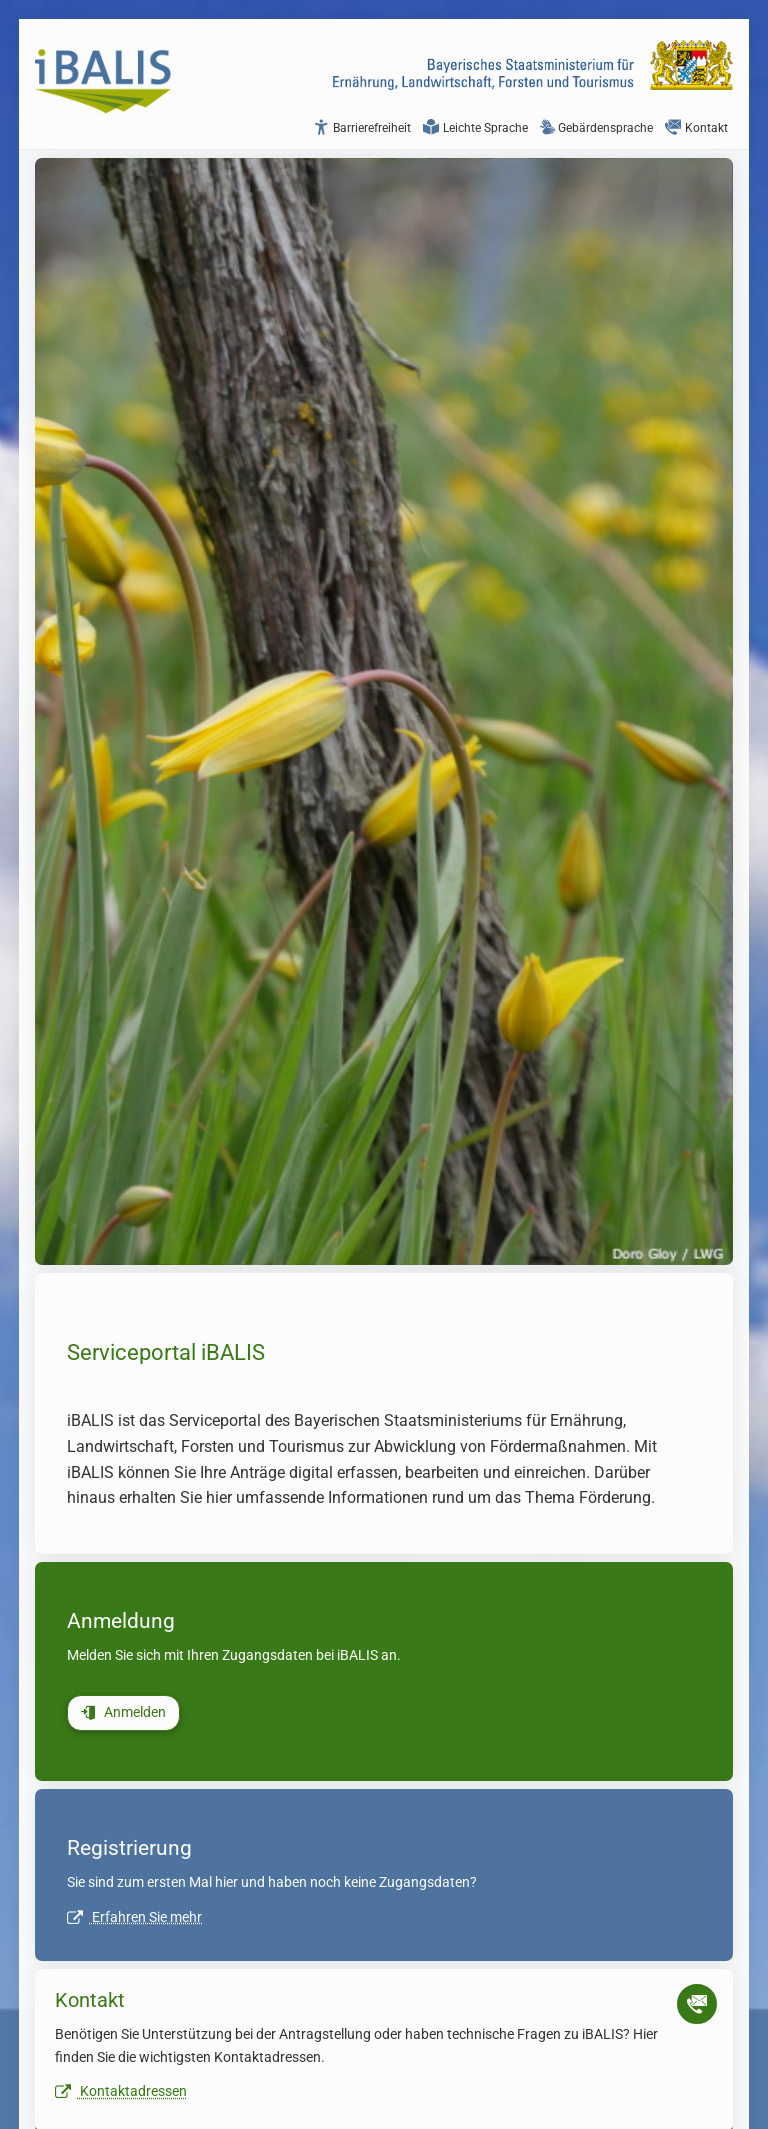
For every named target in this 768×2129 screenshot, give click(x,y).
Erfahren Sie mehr (134, 1917)
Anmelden (123, 1712)
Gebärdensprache (596, 128)
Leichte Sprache (475, 128)
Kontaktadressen (121, 2091)
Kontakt (696, 128)
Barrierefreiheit (362, 128)
